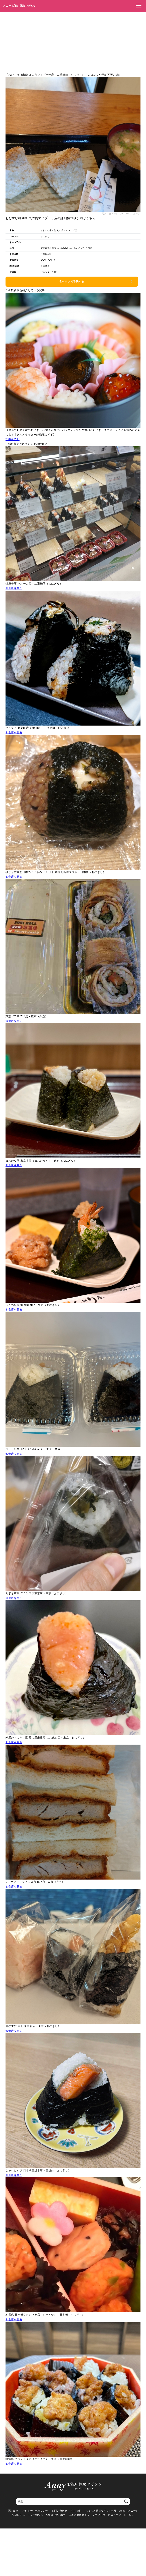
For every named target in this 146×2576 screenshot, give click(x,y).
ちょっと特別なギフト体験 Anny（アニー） (111, 2510)
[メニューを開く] (137, 6)
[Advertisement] (73, 40)
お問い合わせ (59, 2510)
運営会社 (13, 2510)
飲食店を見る (14, 588)
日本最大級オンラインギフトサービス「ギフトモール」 (101, 2514)
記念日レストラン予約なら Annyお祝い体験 (38, 2514)
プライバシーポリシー (35, 2510)
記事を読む (13, 439)
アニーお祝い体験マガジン (19, 5)
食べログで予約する (71, 281)
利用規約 (76, 2510)
